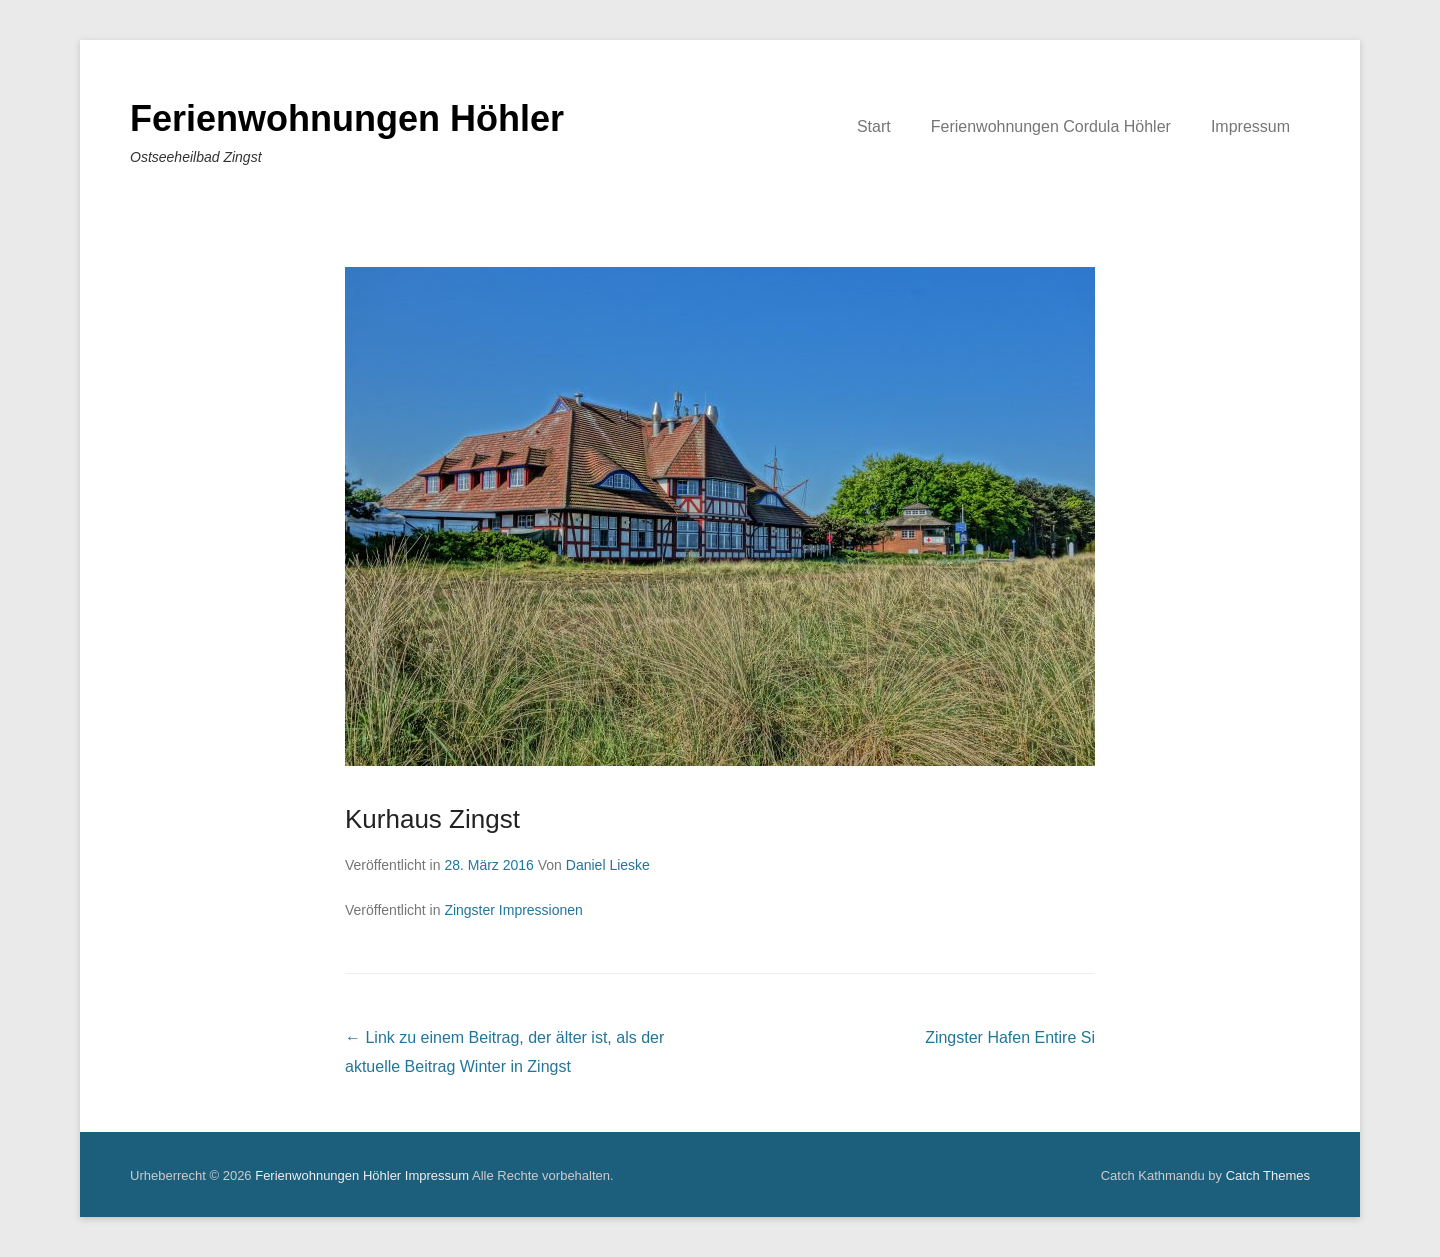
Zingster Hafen (1010, 1037)
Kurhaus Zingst (432, 819)
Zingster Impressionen (513, 910)
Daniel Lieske (608, 865)
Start (874, 126)
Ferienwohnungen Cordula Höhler (1051, 126)
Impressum (1250, 126)
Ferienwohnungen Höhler (347, 118)
